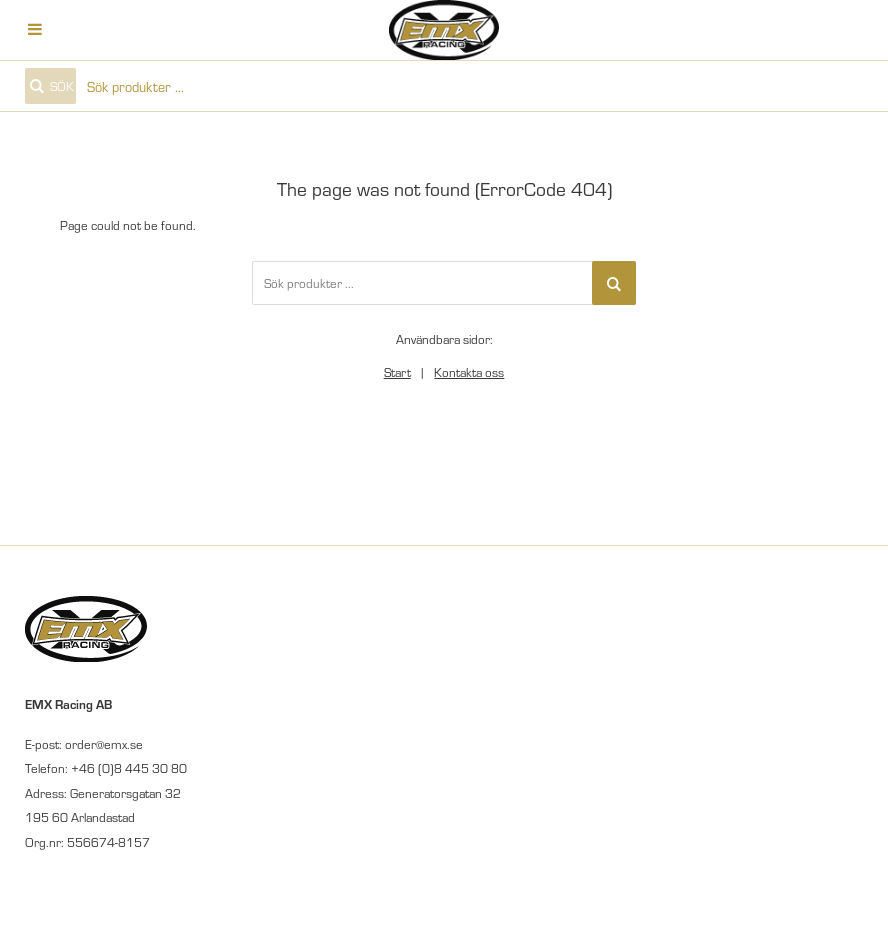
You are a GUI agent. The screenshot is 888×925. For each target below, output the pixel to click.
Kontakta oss (469, 372)
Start (397, 372)
